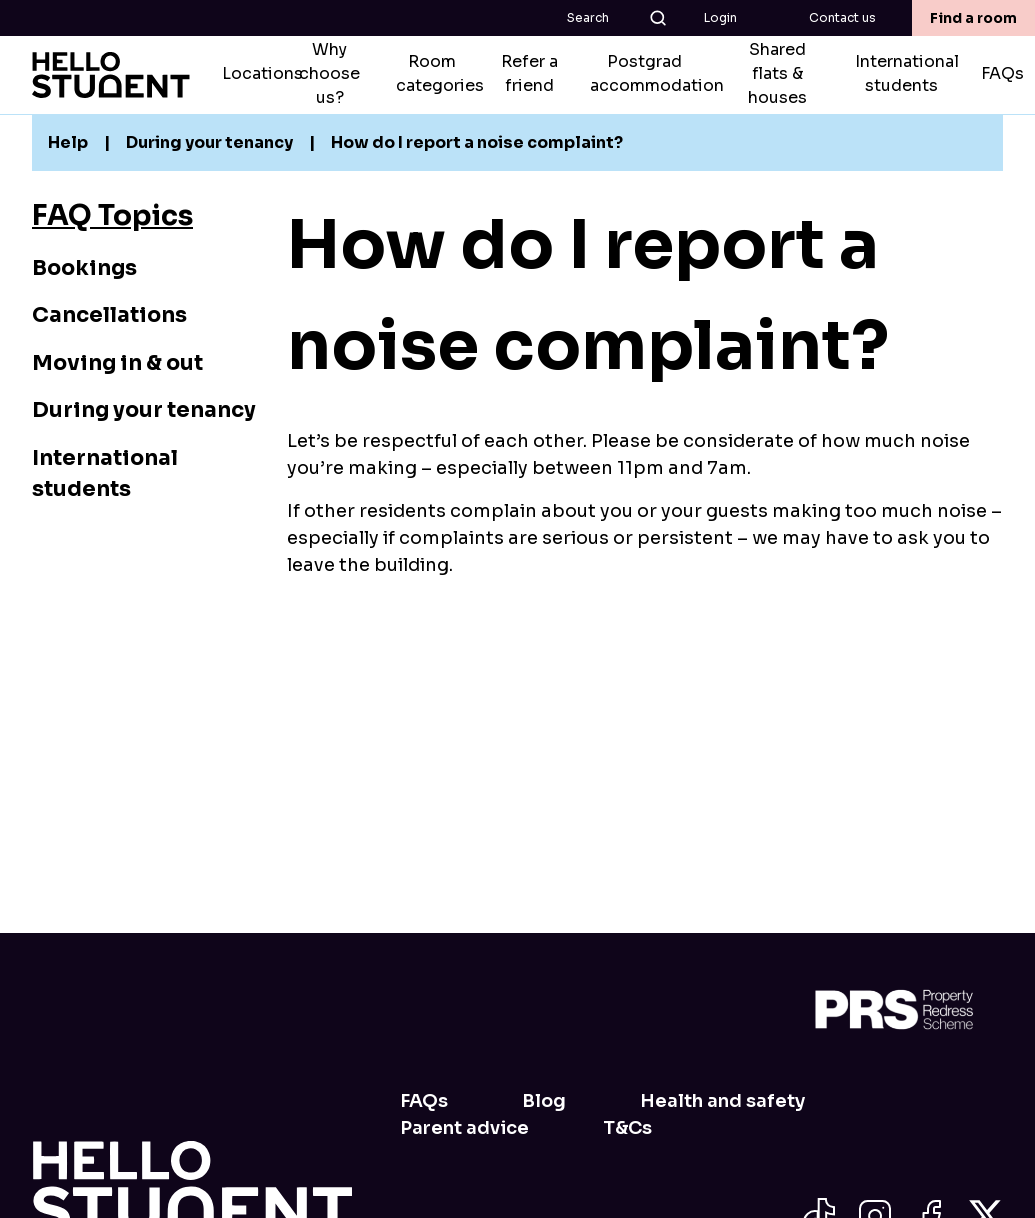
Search (617, 18)
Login (720, 17)
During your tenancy (144, 410)
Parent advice (464, 1128)
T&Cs (627, 1128)
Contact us (842, 17)
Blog (544, 1101)
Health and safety (722, 1101)
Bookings (84, 268)
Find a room (973, 18)
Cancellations (109, 315)
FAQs (424, 1101)
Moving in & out (117, 363)
